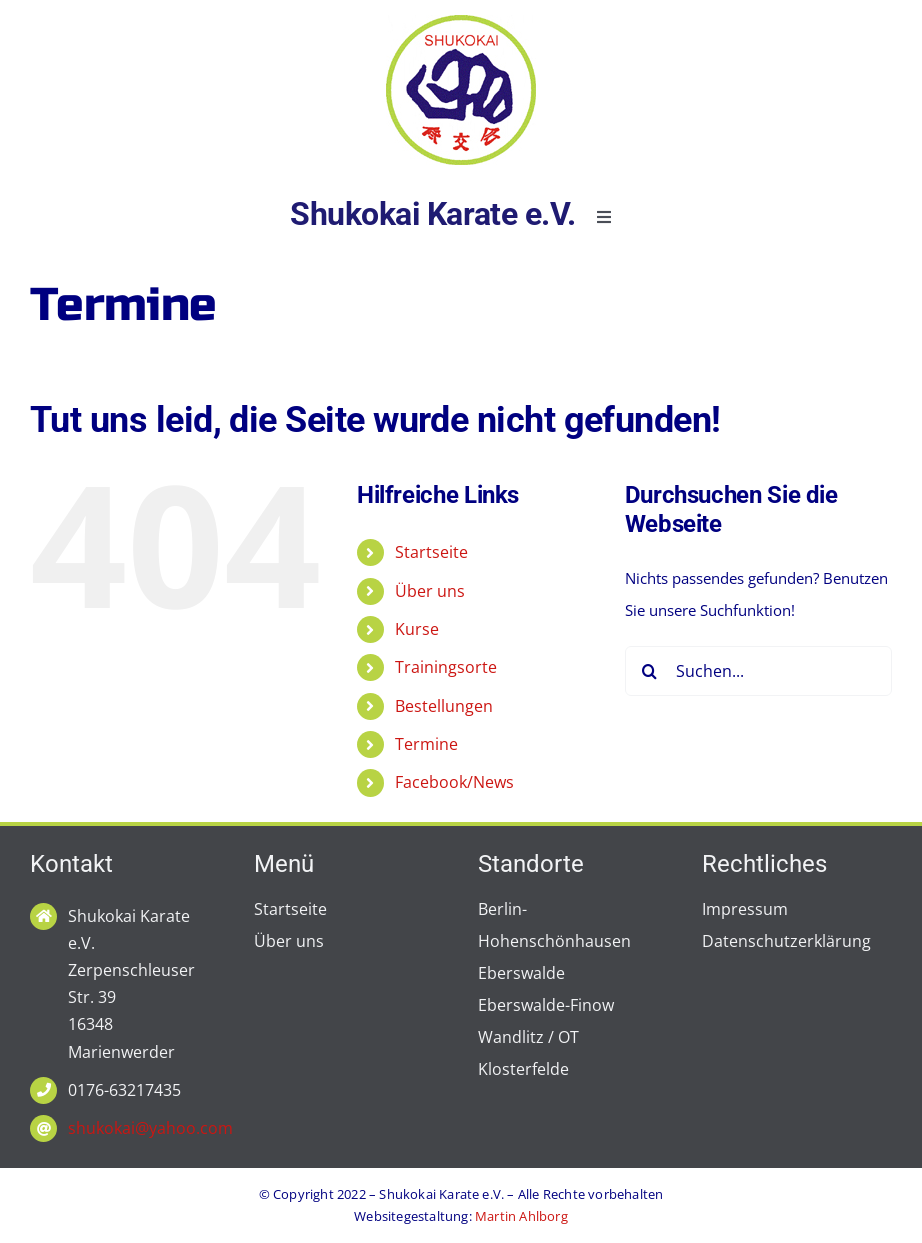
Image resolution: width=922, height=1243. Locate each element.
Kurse (417, 629)
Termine (426, 744)
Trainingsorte (446, 667)
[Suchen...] (758, 671)
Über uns (430, 591)
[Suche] (650, 671)
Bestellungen (444, 706)
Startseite (431, 552)
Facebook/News (454, 782)
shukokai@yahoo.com (150, 1128)
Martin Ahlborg (521, 1216)
